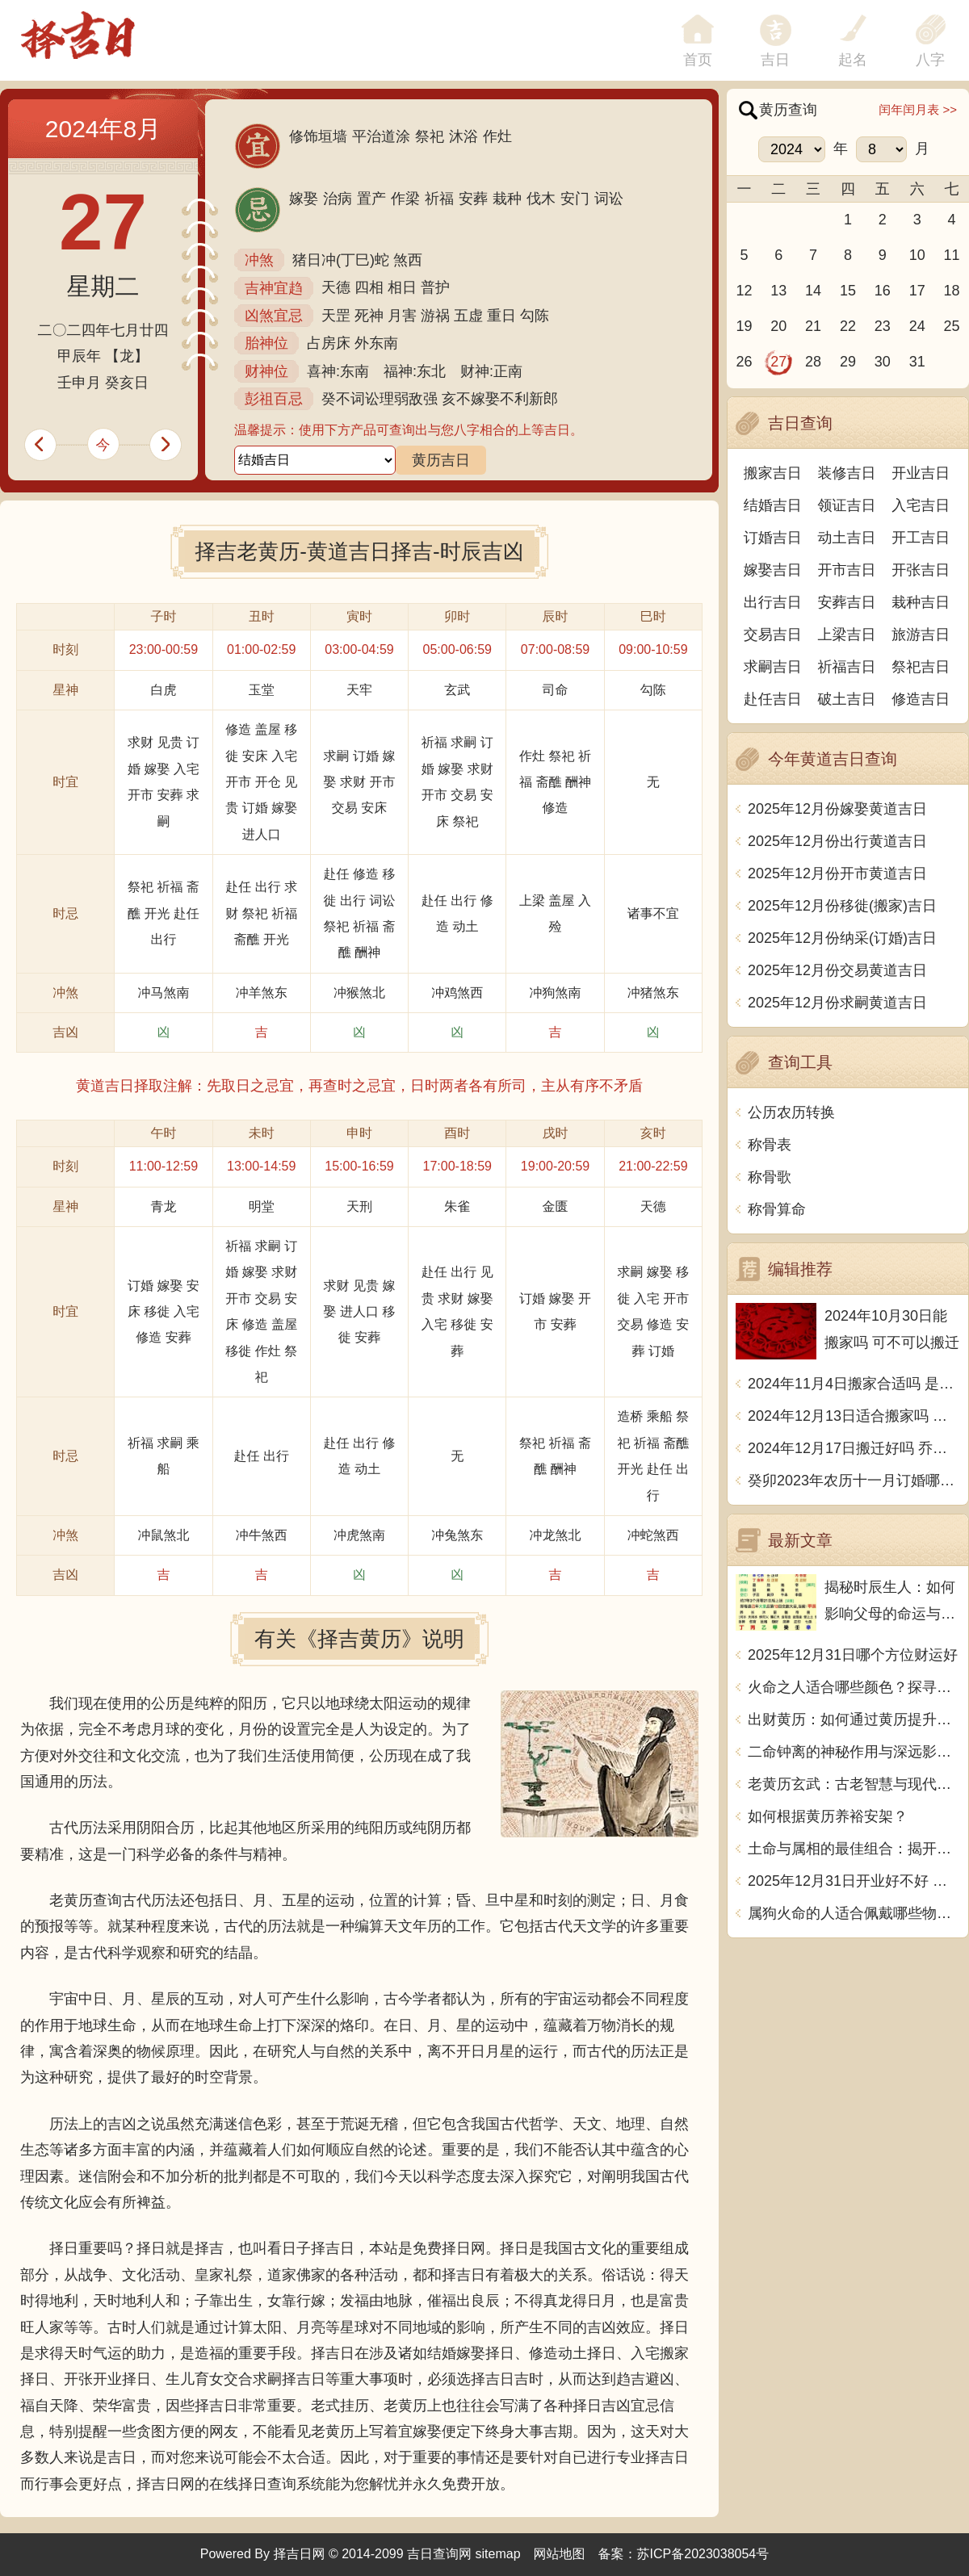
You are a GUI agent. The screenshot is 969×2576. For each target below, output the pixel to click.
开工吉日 (920, 538)
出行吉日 (773, 602)
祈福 (439, 199)
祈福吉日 (847, 667)
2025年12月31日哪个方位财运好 (853, 1655)
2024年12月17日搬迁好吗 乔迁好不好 (854, 1448)
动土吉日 (847, 538)
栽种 (507, 199)
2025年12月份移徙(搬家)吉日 (842, 906)
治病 (337, 199)
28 (813, 362)
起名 (852, 60)
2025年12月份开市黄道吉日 (837, 873)
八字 (930, 60)
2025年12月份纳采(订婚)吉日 (842, 938)
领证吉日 (847, 505)
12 (744, 291)
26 (744, 362)
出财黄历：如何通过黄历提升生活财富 (854, 1719)
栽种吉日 (920, 602)
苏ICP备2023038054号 (703, 2554)
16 (883, 291)
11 (952, 255)
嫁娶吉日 (773, 570)
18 (952, 291)
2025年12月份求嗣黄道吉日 (837, 1003)
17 (917, 291)
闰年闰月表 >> (918, 109)
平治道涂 (381, 136)
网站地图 (559, 2554)
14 (813, 291)
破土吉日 (847, 699)
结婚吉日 (773, 505)
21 (813, 326)
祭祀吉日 (920, 667)
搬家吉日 (773, 473)
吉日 (775, 60)
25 (952, 326)
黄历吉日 (441, 460)
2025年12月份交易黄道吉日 (837, 970)
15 (848, 291)
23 (883, 326)
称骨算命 (777, 1209)
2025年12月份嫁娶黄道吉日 (837, 809)
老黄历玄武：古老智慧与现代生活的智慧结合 (854, 1784)
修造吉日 (920, 699)
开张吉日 (920, 570)
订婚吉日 (773, 538)
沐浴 (463, 136)
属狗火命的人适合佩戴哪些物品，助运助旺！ (854, 1913)
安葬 (473, 199)
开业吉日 (920, 473)
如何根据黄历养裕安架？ (828, 1816)
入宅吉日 (920, 505)
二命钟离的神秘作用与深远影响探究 (854, 1752)
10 (917, 255)
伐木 (541, 199)
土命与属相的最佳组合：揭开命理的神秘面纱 (854, 1849)
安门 (574, 199)
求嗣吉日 (773, 667)
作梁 (405, 199)
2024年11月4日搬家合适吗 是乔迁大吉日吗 (854, 1384)
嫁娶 (303, 199)
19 (744, 326)
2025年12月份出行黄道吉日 (837, 841)
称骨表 (769, 1145)
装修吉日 (847, 473)
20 (778, 326)
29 (848, 362)
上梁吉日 (847, 634)
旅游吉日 (920, 634)
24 (917, 326)
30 (883, 362)
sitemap (498, 2554)
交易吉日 (773, 634)
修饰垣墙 (318, 136)
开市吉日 (847, 570)
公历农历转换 (791, 1112)
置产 (371, 199)
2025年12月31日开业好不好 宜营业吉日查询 (854, 1881)
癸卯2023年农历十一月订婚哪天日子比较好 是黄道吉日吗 (854, 1480)
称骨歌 (769, 1177)
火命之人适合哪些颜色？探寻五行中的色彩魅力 (854, 1687)
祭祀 (429, 136)
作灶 (497, 136)
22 (848, 326)
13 (778, 291)
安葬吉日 (847, 602)
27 (778, 362)
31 (917, 362)
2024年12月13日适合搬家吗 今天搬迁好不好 (854, 1416)
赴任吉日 (773, 699)
